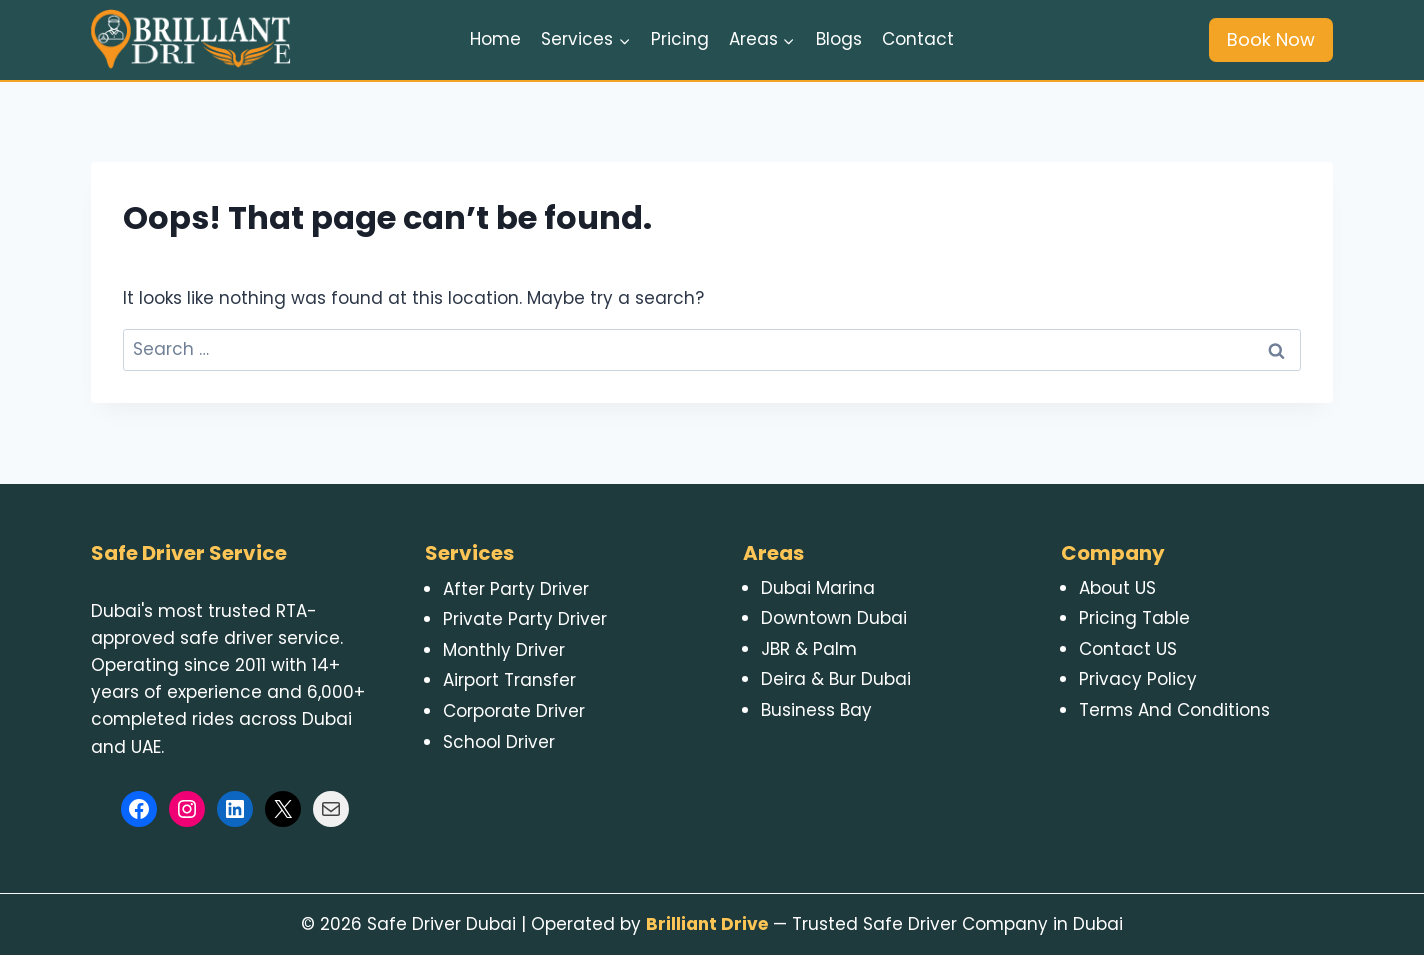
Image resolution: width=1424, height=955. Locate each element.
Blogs (839, 39)
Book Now (1271, 39)
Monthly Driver (504, 650)
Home (495, 39)
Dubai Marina (818, 588)
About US (1117, 588)
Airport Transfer (509, 680)
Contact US (1128, 649)
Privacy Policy (1138, 679)
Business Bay (816, 710)
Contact (918, 39)
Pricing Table (1134, 618)
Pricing (680, 39)
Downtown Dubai (834, 618)
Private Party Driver (525, 619)
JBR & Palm (809, 649)
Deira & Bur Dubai (836, 679)
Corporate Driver (514, 711)
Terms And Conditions (1174, 710)
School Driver (499, 742)
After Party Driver (516, 589)
